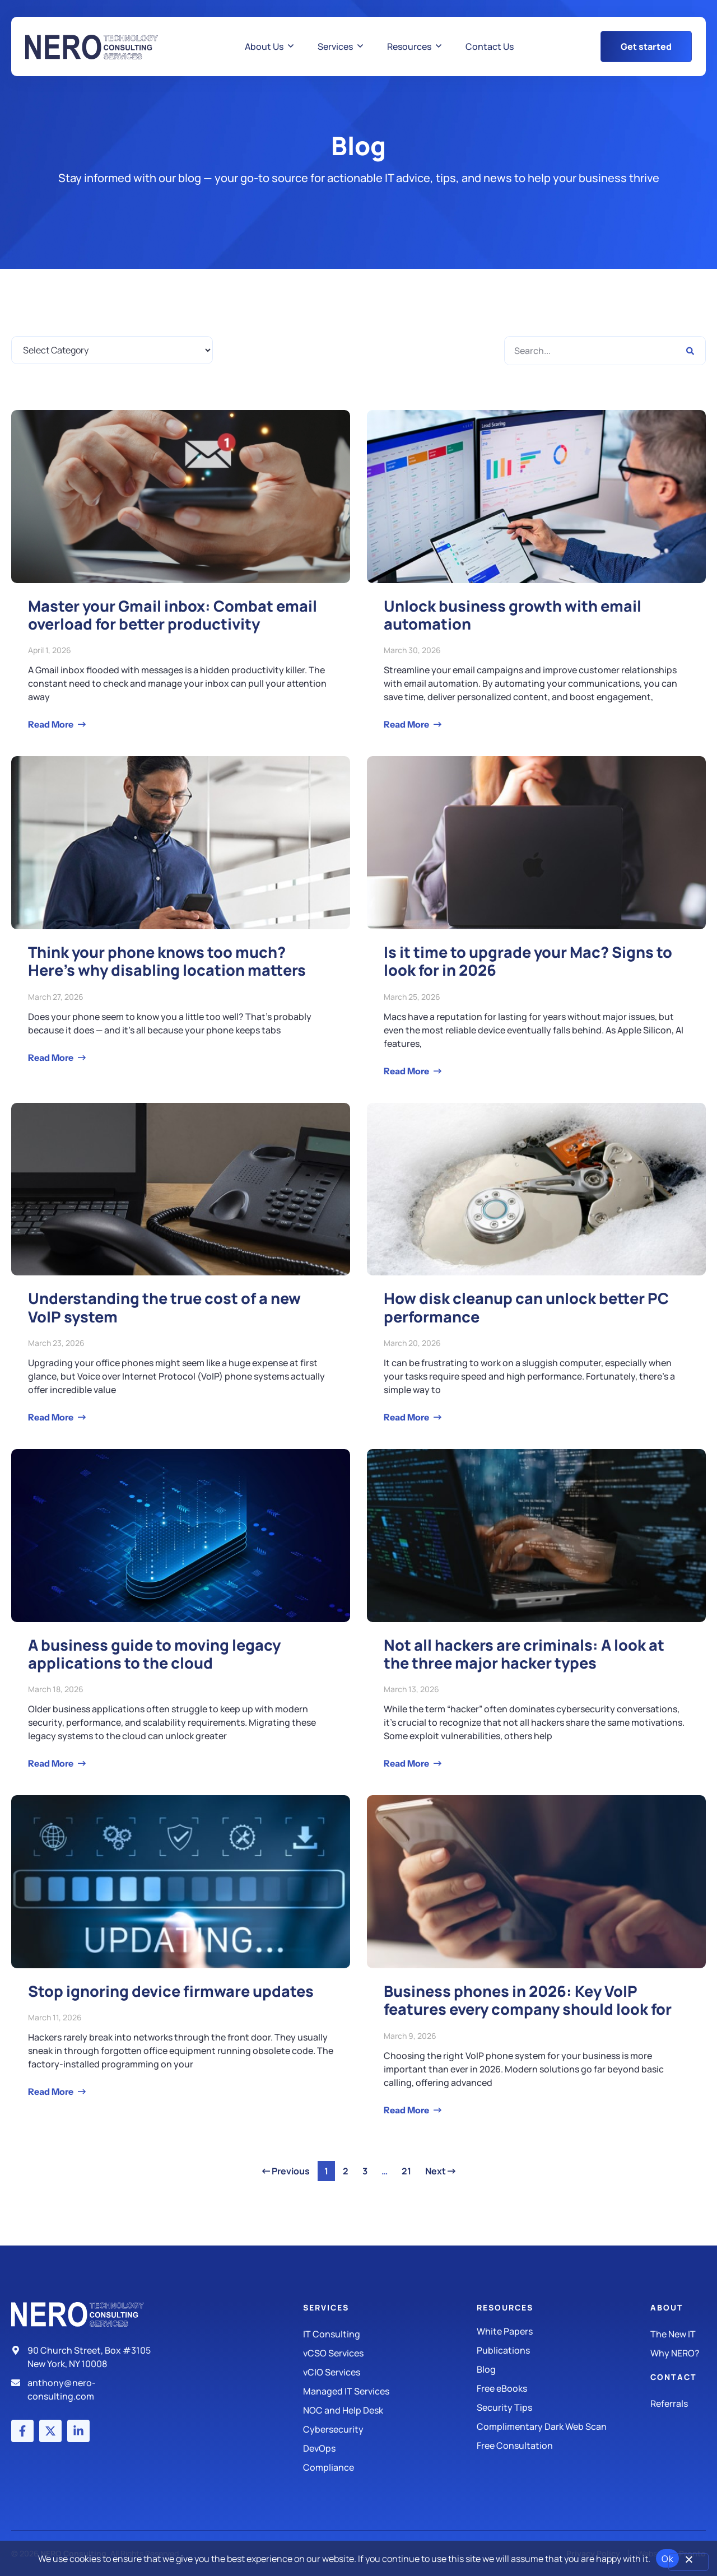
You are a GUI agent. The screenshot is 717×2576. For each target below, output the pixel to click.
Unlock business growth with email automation (512, 614)
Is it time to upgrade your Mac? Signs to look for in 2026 (528, 961)
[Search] (690, 351)
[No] (688, 2562)
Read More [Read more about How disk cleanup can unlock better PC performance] (407, 1417)
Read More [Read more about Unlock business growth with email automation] (407, 724)
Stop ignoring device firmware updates (171, 1991)
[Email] (85, 2389)
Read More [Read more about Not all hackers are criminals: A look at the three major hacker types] (407, 1763)
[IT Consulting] (390, 2334)
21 (409, 2169)
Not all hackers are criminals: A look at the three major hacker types (524, 1653)
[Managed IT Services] (390, 2391)
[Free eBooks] (563, 2388)
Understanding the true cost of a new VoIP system (164, 1307)
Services (326, 2307)
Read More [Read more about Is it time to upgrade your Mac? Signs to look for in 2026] (407, 1071)
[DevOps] (390, 2448)
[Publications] (563, 2350)
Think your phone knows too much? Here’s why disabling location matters (167, 961)
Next (440, 2171)
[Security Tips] (563, 2407)
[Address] (85, 2357)
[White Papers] (563, 2331)
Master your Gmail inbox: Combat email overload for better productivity (172, 614)
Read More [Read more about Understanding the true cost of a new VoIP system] (51, 1417)
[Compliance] (390, 2467)
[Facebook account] (22, 2431)
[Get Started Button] (646, 46)
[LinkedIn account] (78, 2431)
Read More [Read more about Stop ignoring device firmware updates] (51, 2091)
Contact (673, 2377)
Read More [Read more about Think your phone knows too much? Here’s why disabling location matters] (51, 1057)
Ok (667, 2558)
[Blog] (563, 2369)
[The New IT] (678, 2334)
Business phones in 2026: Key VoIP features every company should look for (528, 2000)
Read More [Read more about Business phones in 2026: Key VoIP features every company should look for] (407, 2110)
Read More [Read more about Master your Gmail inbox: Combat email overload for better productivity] (51, 724)
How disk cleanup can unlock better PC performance (526, 1307)
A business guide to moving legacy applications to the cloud (154, 1653)
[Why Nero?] (678, 2353)
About (666, 2307)
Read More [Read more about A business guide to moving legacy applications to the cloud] (51, 1763)
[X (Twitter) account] (50, 2431)
